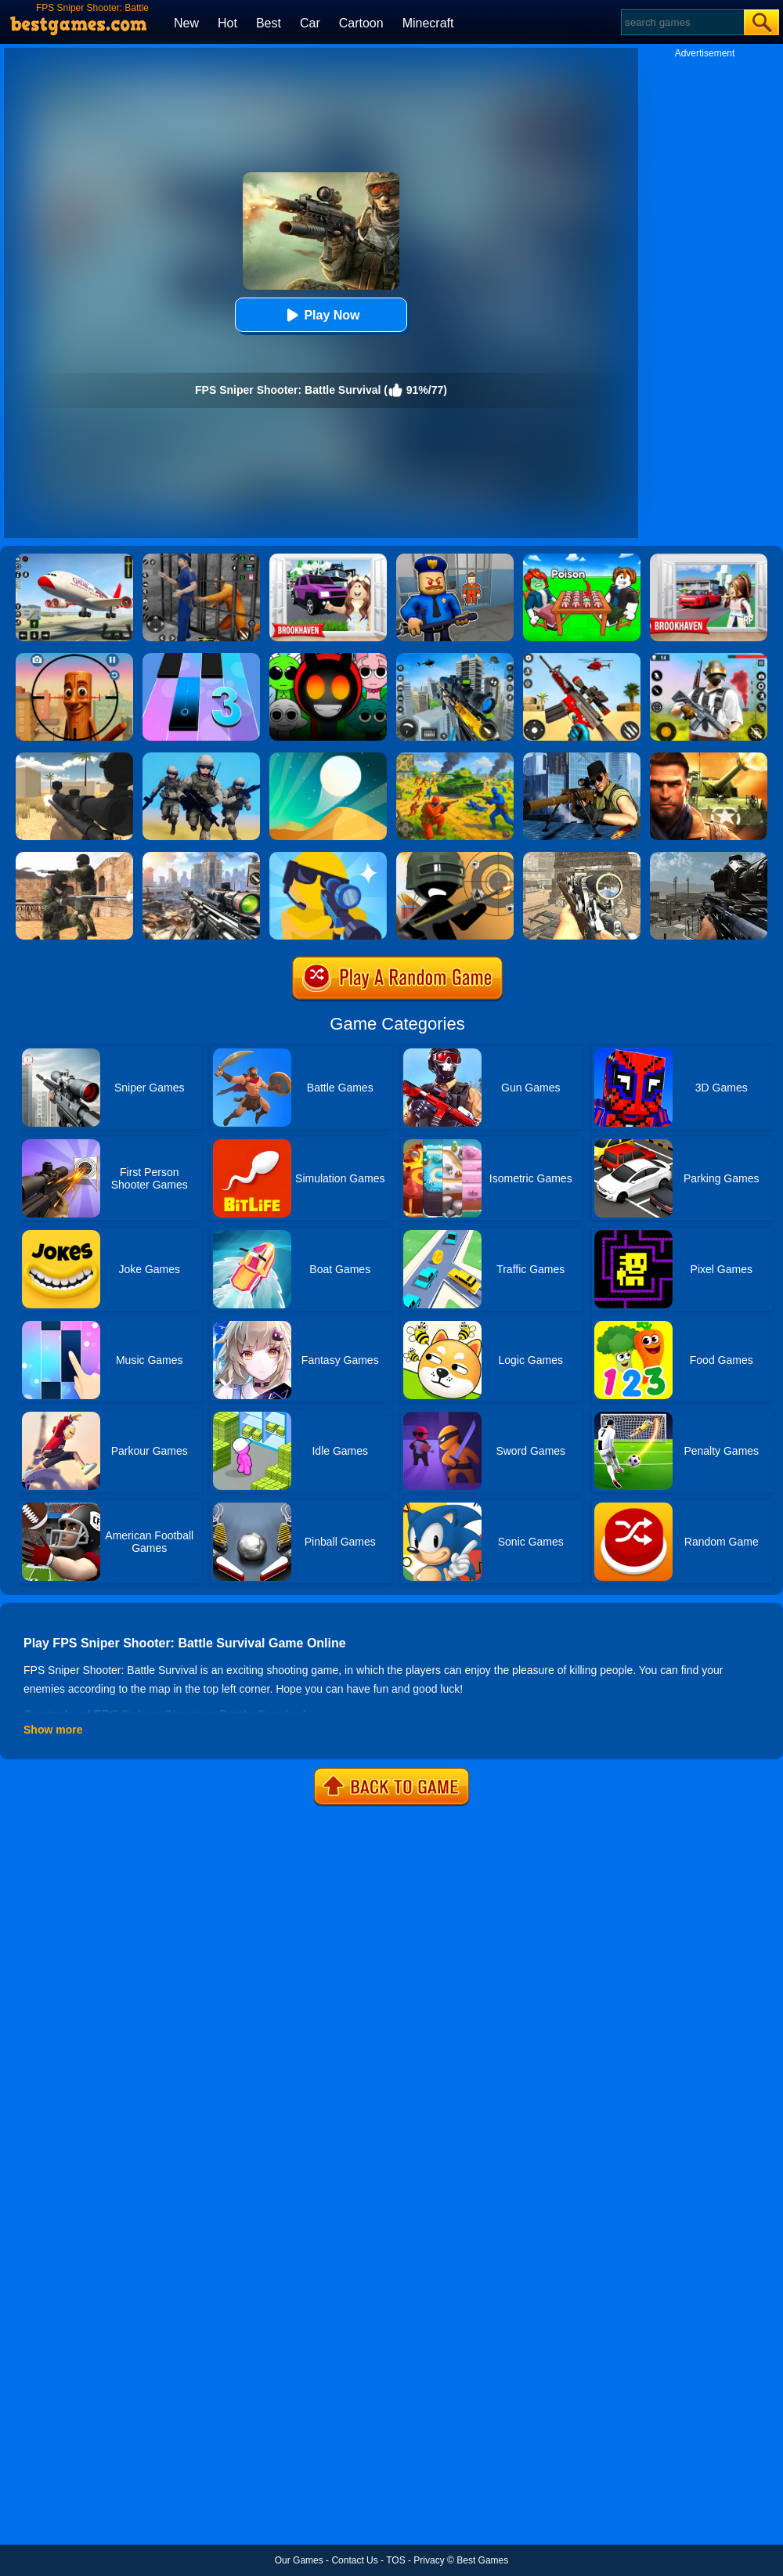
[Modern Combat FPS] (708, 757)
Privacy (428, 2560)
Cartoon (361, 23)
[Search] (681, 22)
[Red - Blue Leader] (455, 757)
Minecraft (428, 23)
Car (310, 23)
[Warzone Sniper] (708, 857)
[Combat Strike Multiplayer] (74, 857)
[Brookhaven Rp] (708, 559)
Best (268, 23)
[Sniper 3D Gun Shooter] (581, 757)
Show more (52, 1729)
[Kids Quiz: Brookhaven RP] (328, 559)
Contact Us (354, 2560)
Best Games (482, 2560)
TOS (395, 2560)
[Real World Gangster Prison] (201, 559)
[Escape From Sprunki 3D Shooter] (328, 658)
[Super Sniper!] (328, 857)
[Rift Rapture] (581, 658)
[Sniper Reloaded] (74, 757)
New (186, 23)
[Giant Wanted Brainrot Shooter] (74, 658)
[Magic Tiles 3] (201, 658)
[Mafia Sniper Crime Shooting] (455, 658)
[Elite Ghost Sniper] (581, 857)
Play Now (320, 315)
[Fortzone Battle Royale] (708, 658)
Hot (227, 23)
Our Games (299, 2560)
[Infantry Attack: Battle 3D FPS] (201, 757)
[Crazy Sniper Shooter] (455, 857)
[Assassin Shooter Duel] (201, 857)
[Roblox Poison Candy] (581, 559)
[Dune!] (328, 757)
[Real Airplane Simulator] (74, 559)
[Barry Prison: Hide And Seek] (455, 559)
